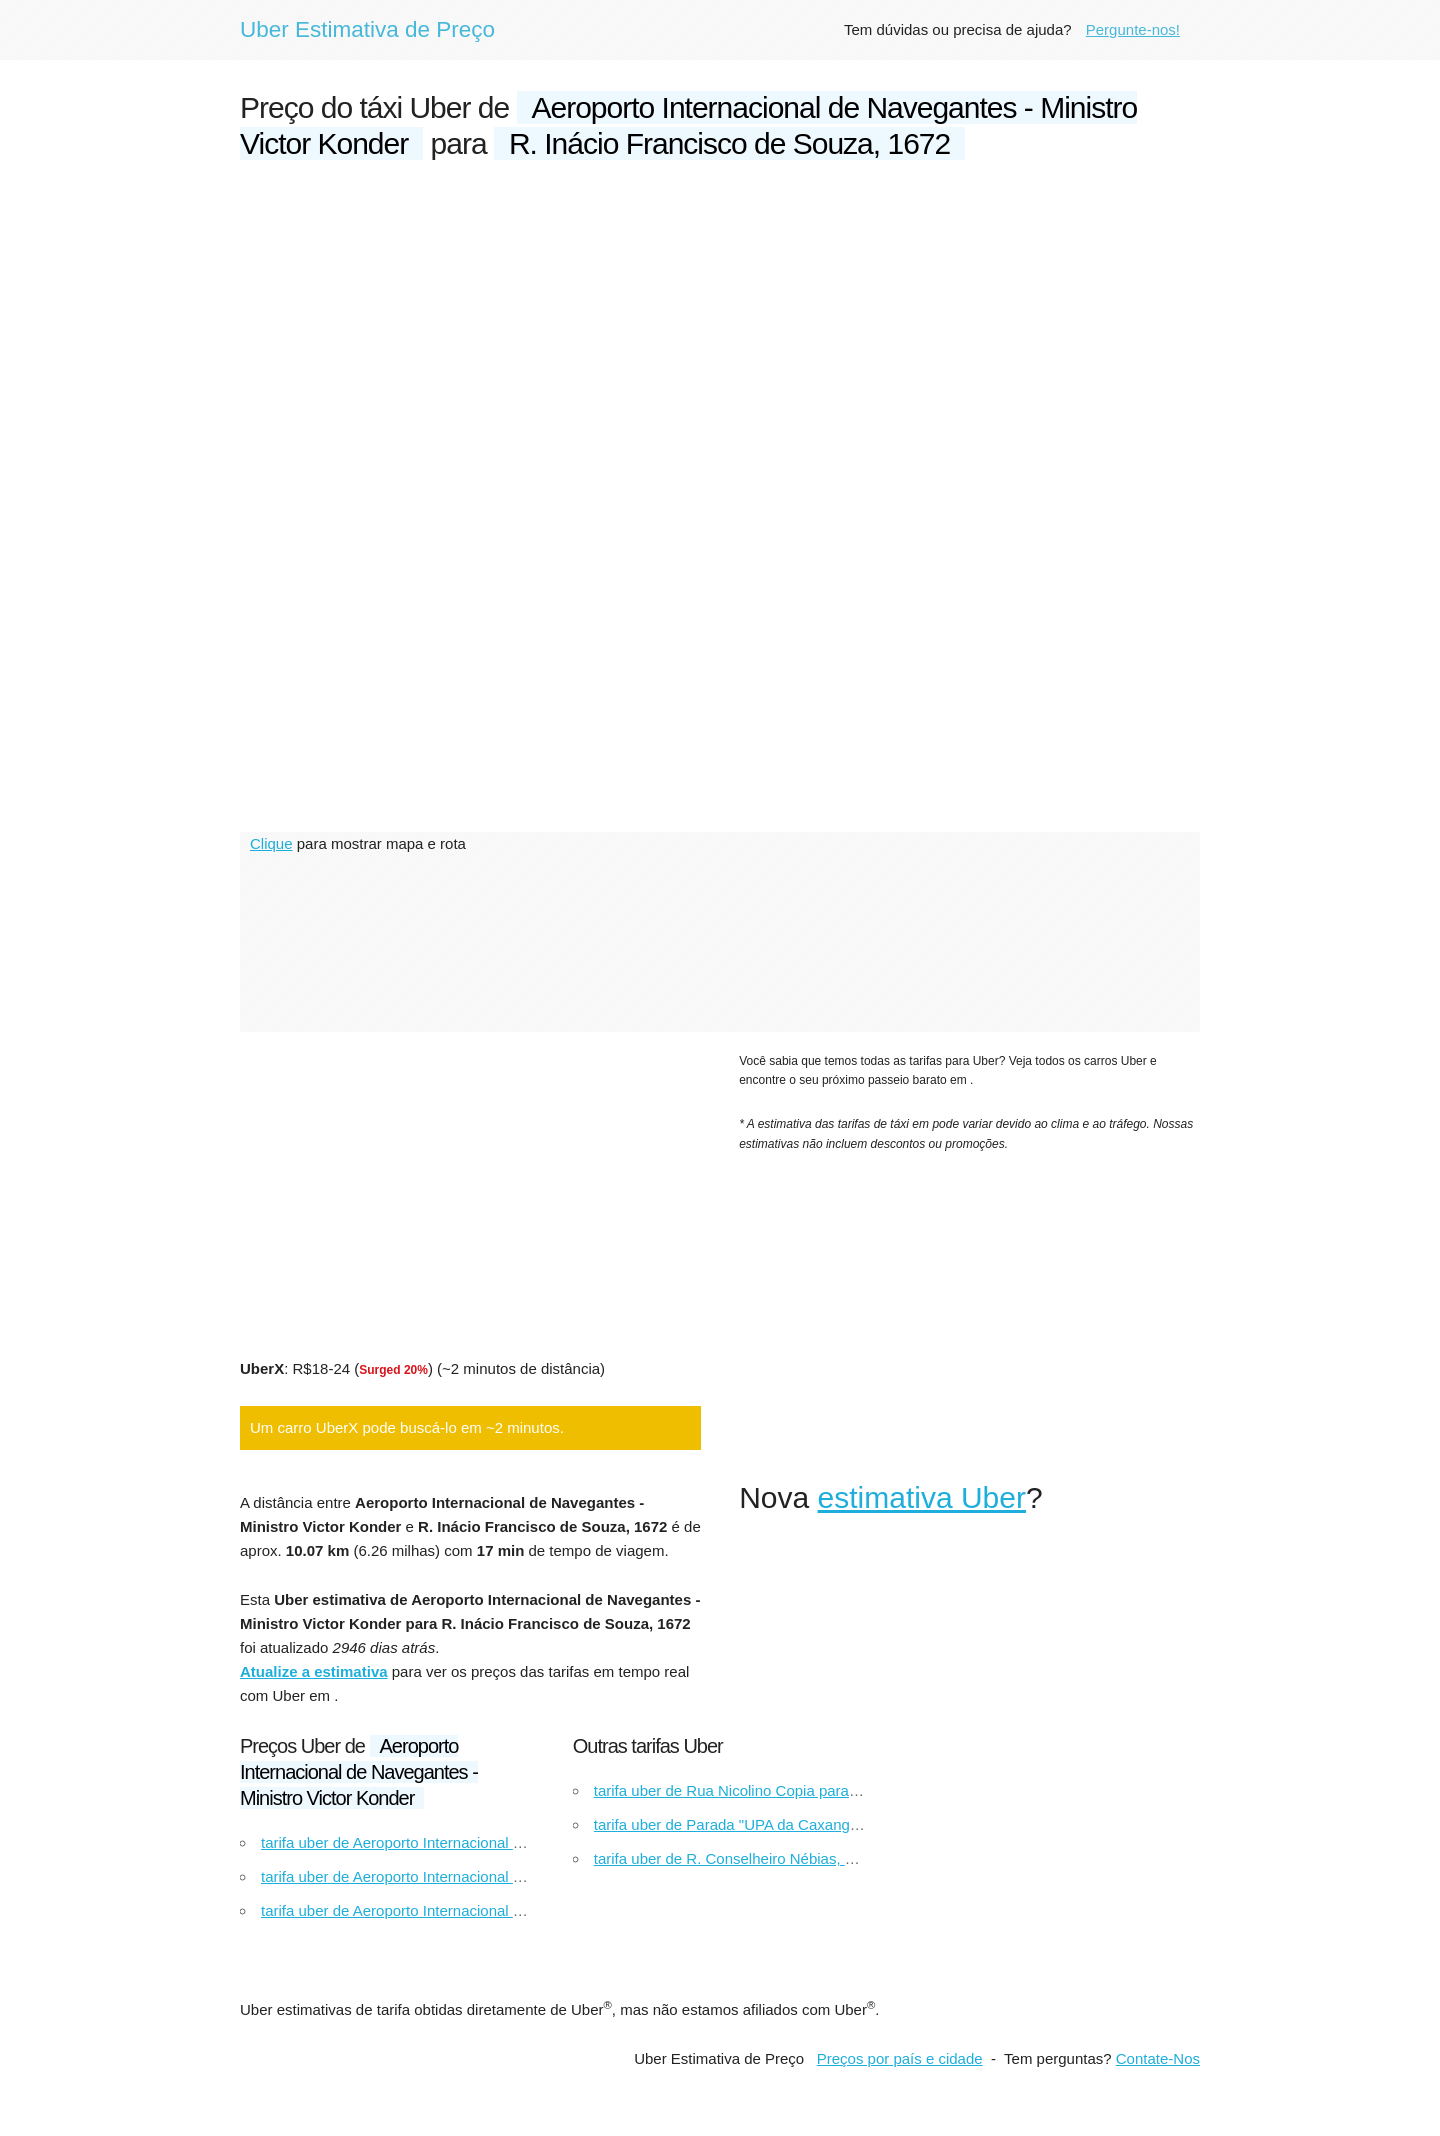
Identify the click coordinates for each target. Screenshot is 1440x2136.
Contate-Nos (1158, 2058)
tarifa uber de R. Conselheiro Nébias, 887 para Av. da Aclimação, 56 (820, 1858)
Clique (271, 843)
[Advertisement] (720, 332)
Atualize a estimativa (314, 1671)
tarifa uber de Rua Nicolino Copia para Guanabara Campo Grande (814, 1790)
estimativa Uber (922, 1497)
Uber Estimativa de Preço (367, 29)
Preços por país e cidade (900, 2058)
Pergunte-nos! (1133, 29)
